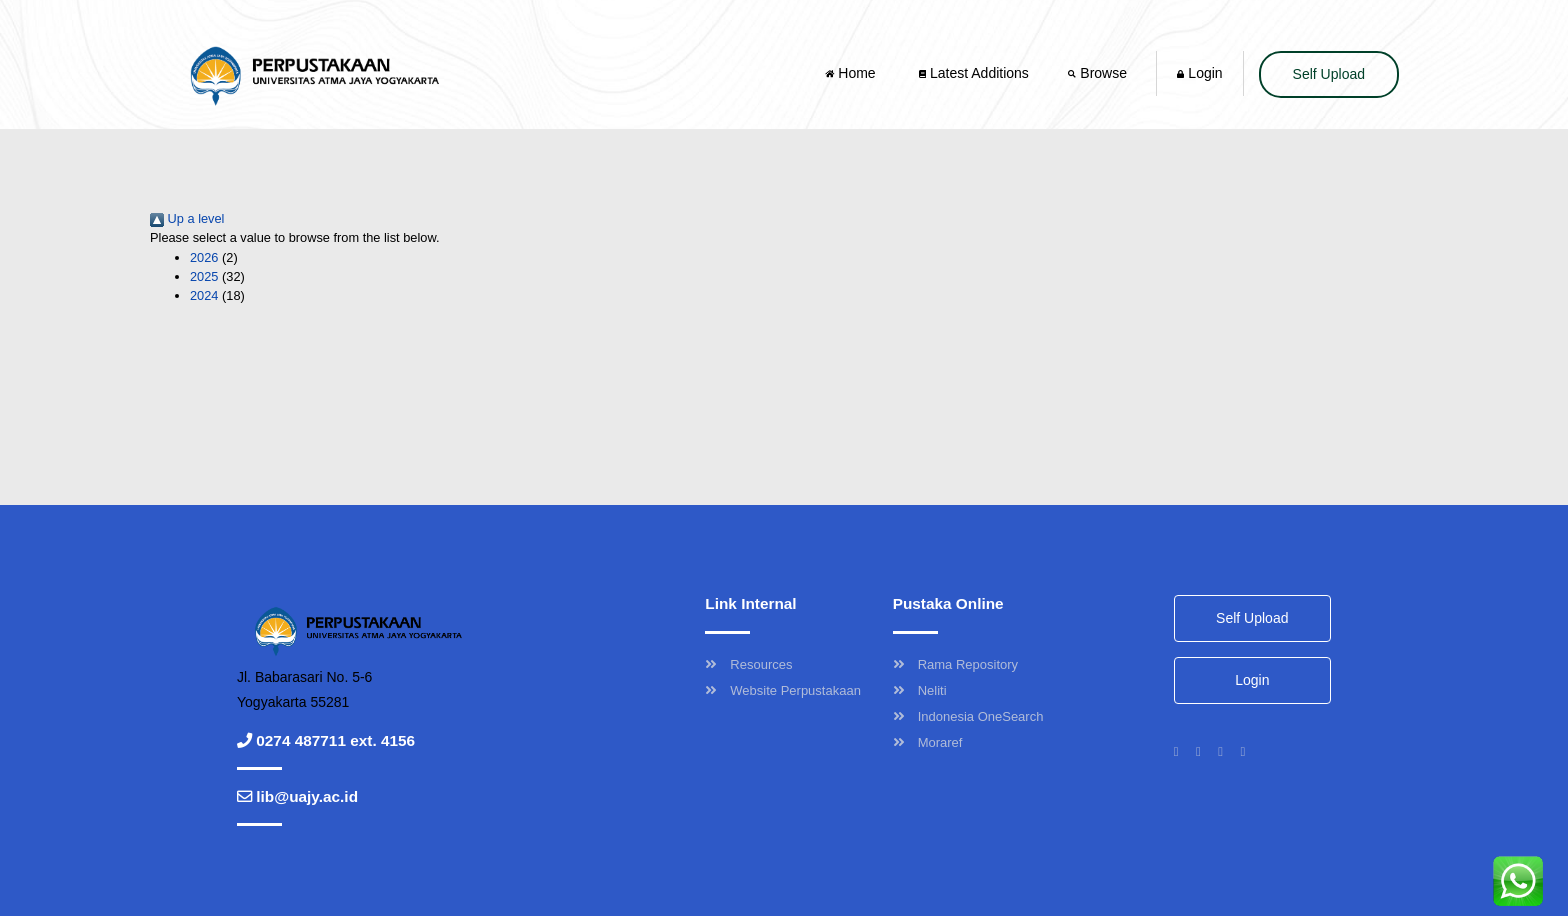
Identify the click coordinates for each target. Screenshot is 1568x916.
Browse (1099, 73)
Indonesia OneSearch (968, 716)
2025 (204, 276)
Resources (748, 664)
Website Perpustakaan (783, 690)
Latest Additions (974, 73)
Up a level (187, 218)
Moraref (928, 742)
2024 (204, 295)
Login (1199, 73)
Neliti (920, 690)
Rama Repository (955, 664)
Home (852, 73)
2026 (204, 257)
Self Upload (1329, 74)
